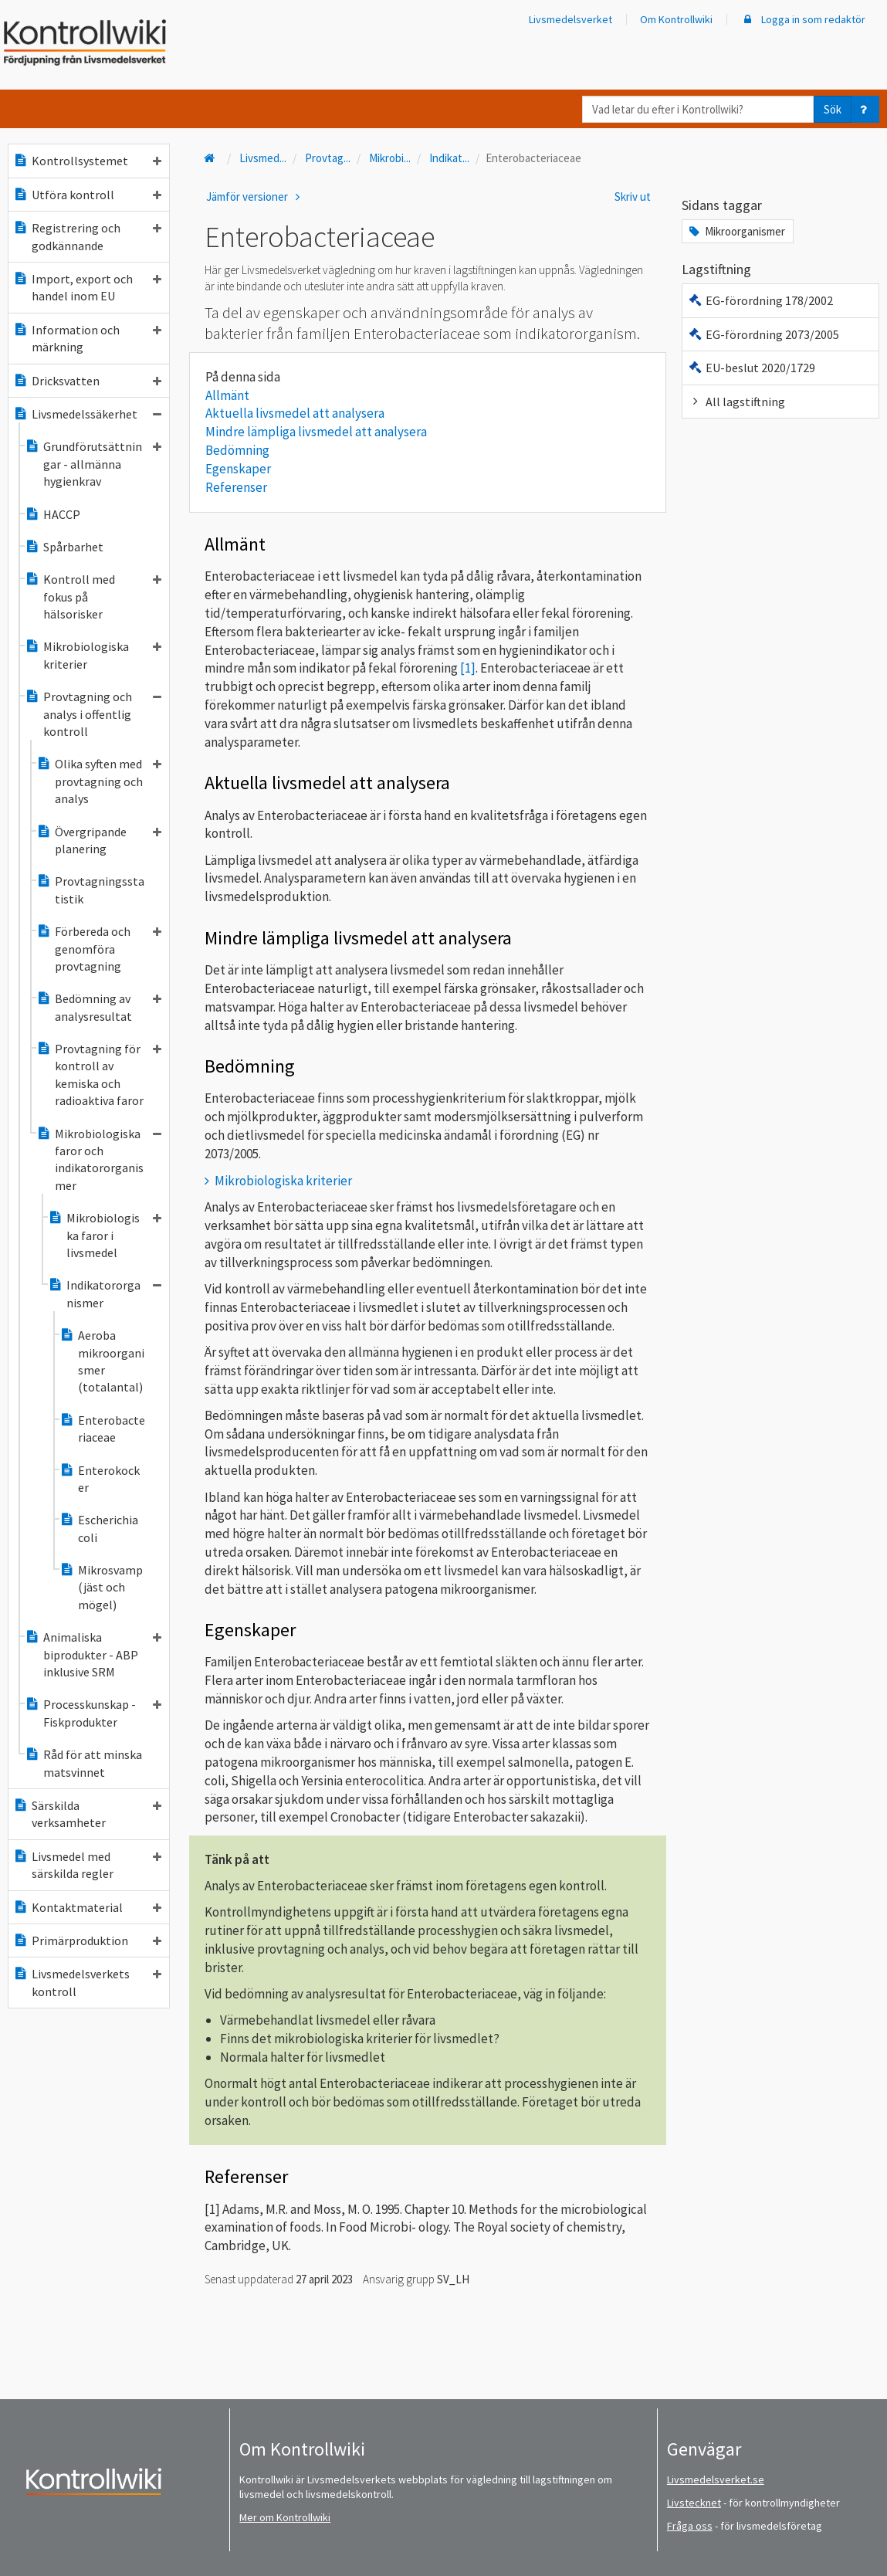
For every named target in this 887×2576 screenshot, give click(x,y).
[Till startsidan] (211, 158)
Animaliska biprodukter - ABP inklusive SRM (93, 1654)
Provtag (327, 158)
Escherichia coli (98, 1528)
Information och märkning (87, 338)
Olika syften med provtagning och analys (98, 781)
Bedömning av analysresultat (98, 1007)
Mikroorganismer (735, 231)
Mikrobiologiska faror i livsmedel (104, 1235)
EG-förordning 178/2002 (760, 300)
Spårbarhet (64, 546)
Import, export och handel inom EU (87, 287)
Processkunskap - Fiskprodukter (93, 1712)
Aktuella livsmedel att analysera (294, 413)
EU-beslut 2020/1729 (751, 367)
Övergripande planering (98, 840)
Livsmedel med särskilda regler (87, 1865)
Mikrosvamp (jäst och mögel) (101, 1587)
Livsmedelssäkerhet (87, 414)
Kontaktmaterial (87, 1907)
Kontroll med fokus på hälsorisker (93, 596)
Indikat (449, 158)
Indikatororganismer (104, 1293)
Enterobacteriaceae (102, 1428)
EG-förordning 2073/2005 (763, 334)
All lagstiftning (736, 401)
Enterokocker (99, 1479)
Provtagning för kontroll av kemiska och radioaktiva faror (98, 1074)
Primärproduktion (87, 1940)
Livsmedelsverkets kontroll (87, 1982)
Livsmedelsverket (570, 19)
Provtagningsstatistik (90, 889)
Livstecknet (694, 2503)
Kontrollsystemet (87, 160)
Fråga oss (690, 2526)
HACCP (52, 514)
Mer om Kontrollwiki (284, 2517)
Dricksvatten (87, 380)
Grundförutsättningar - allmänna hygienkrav (93, 464)
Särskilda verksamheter (87, 1814)
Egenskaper (238, 468)
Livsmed (262, 158)
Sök (832, 109)
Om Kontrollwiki (676, 19)
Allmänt (227, 395)
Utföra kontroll (87, 194)
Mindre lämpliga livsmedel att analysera (316, 431)
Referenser (236, 487)
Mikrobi (390, 158)
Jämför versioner (255, 196)
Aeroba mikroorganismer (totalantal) (101, 1361)
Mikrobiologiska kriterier (93, 655)
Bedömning (237, 450)
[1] (468, 667)
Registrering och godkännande (87, 236)
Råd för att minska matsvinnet (83, 1763)
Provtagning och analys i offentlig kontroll (93, 714)
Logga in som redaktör (802, 19)
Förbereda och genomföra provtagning (98, 949)
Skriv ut (632, 196)
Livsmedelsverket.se (715, 2479)
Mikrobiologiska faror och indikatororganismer (98, 1159)
